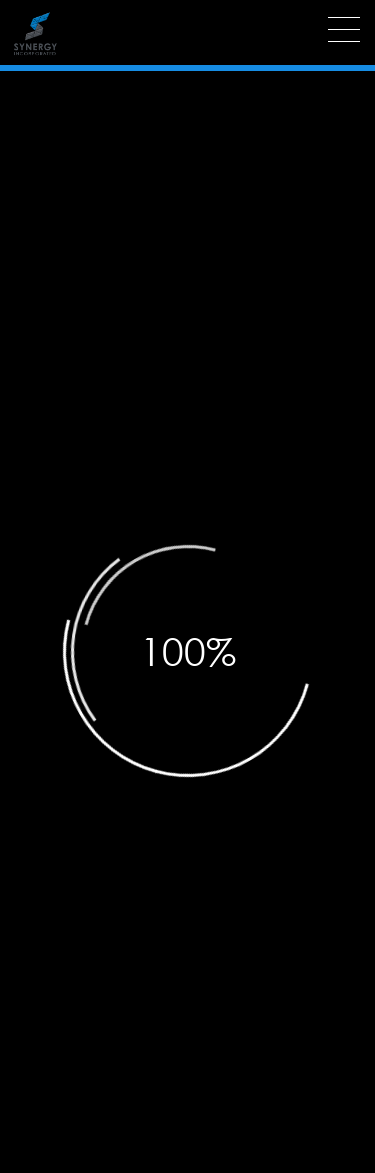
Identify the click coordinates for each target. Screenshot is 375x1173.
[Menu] (344, 29)
